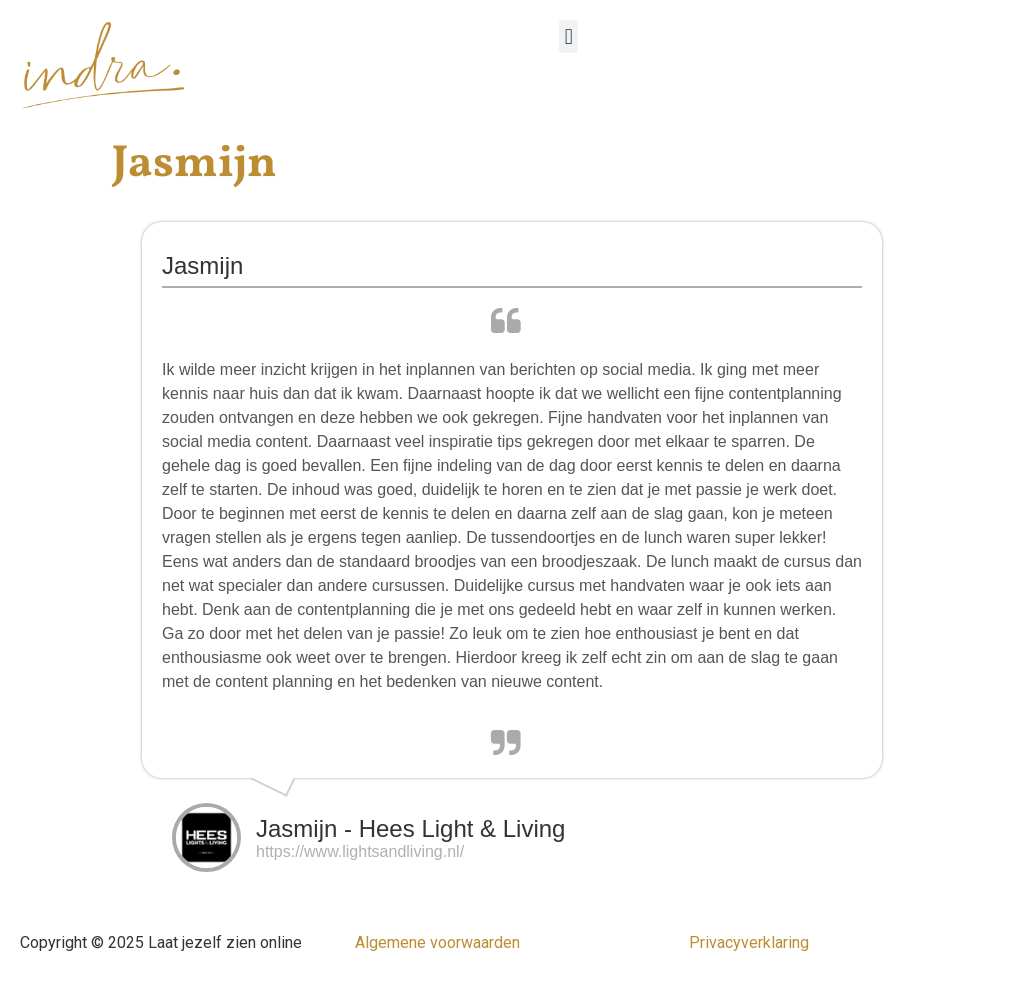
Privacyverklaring (749, 942)
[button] (568, 36)
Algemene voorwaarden (437, 942)
